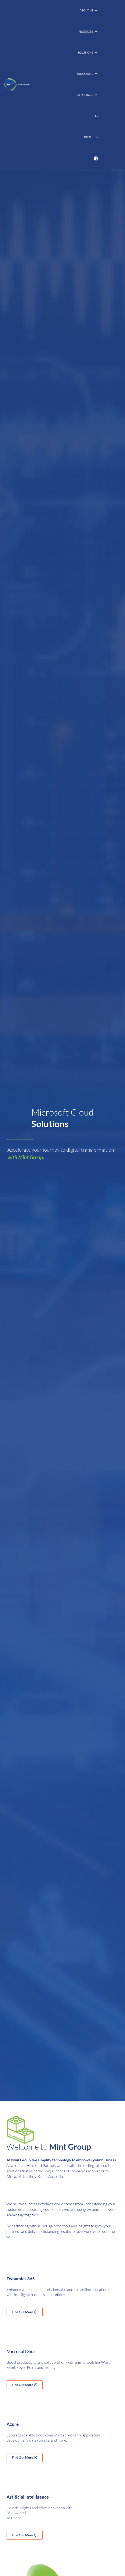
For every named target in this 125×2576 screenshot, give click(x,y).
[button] (89, 10)
